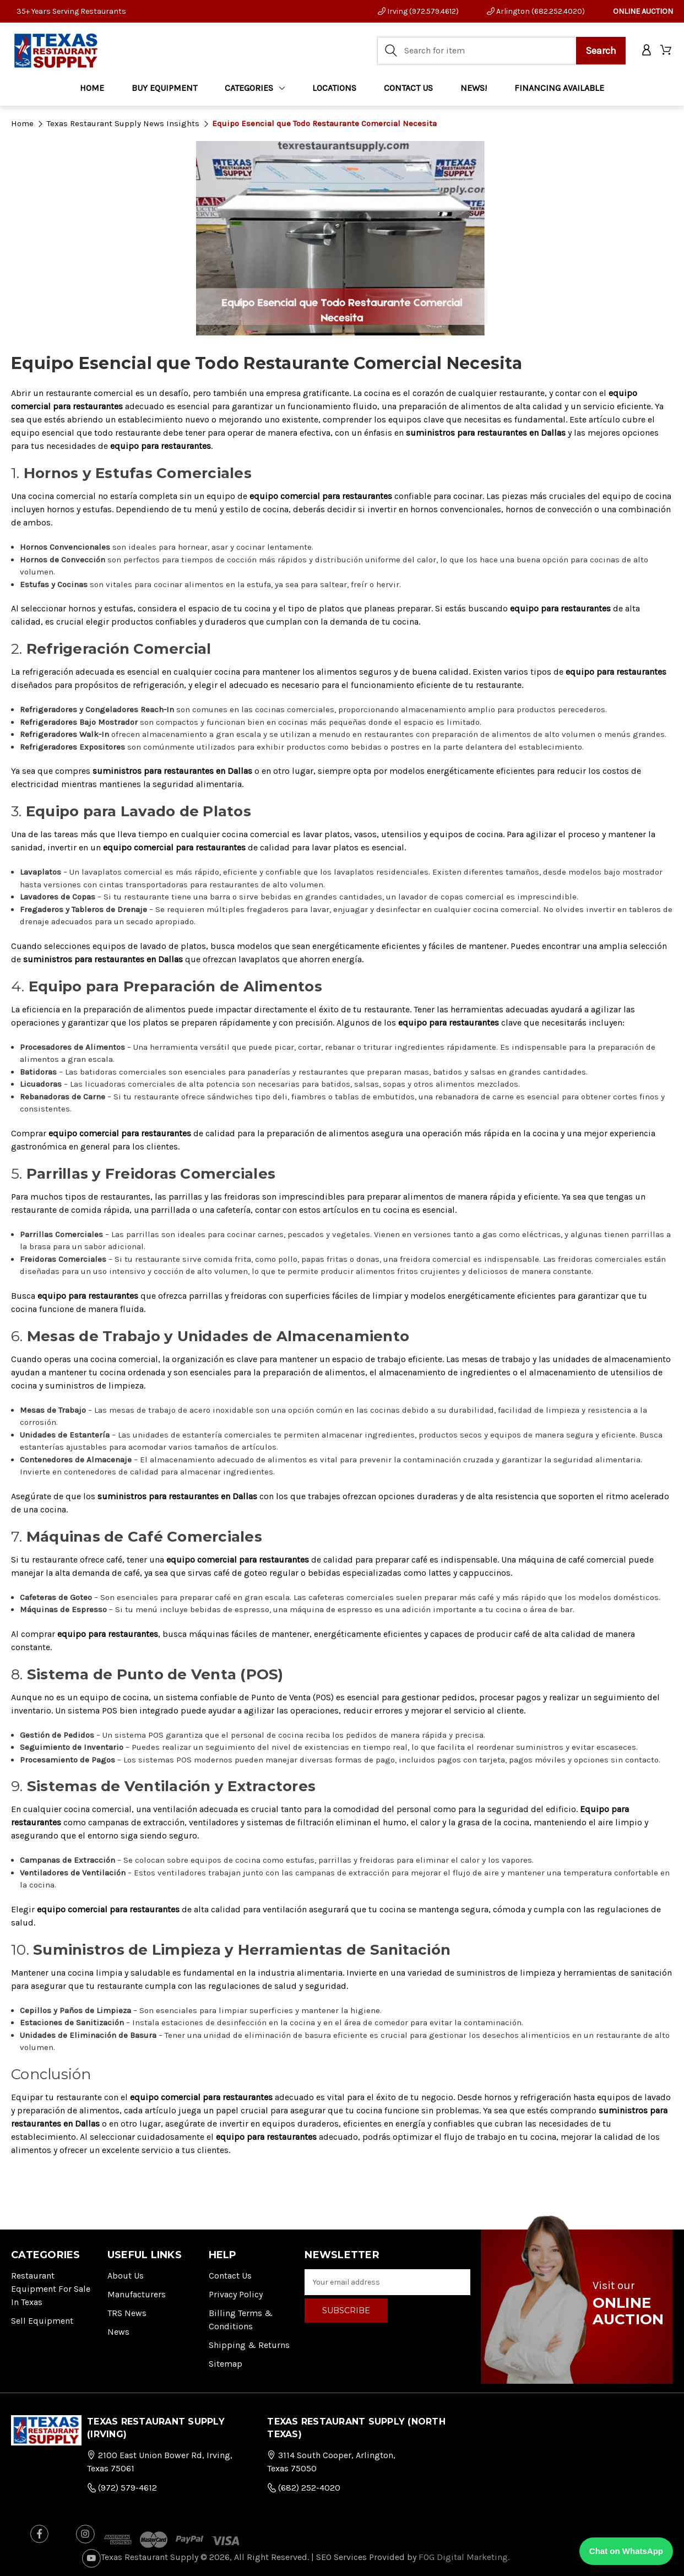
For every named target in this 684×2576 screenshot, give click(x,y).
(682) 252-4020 (303, 2487)
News (118, 2331)
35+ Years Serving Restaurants (71, 11)
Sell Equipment (42, 2320)
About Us (125, 2275)
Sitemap (225, 2363)
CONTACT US (408, 88)
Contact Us (230, 2275)
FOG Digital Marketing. (464, 2557)
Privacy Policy (236, 2294)
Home (92, 88)
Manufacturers (136, 2294)
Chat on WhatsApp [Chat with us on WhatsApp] (626, 2551)
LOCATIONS (334, 88)
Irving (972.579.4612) (418, 11)
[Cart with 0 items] (666, 50)
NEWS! (473, 88)
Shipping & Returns (249, 2345)
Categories (255, 88)
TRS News (126, 2313)
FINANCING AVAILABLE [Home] (559, 88)
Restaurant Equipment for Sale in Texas (50, 2288)
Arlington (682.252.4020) (536, 11)
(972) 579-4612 (122, 2487)
